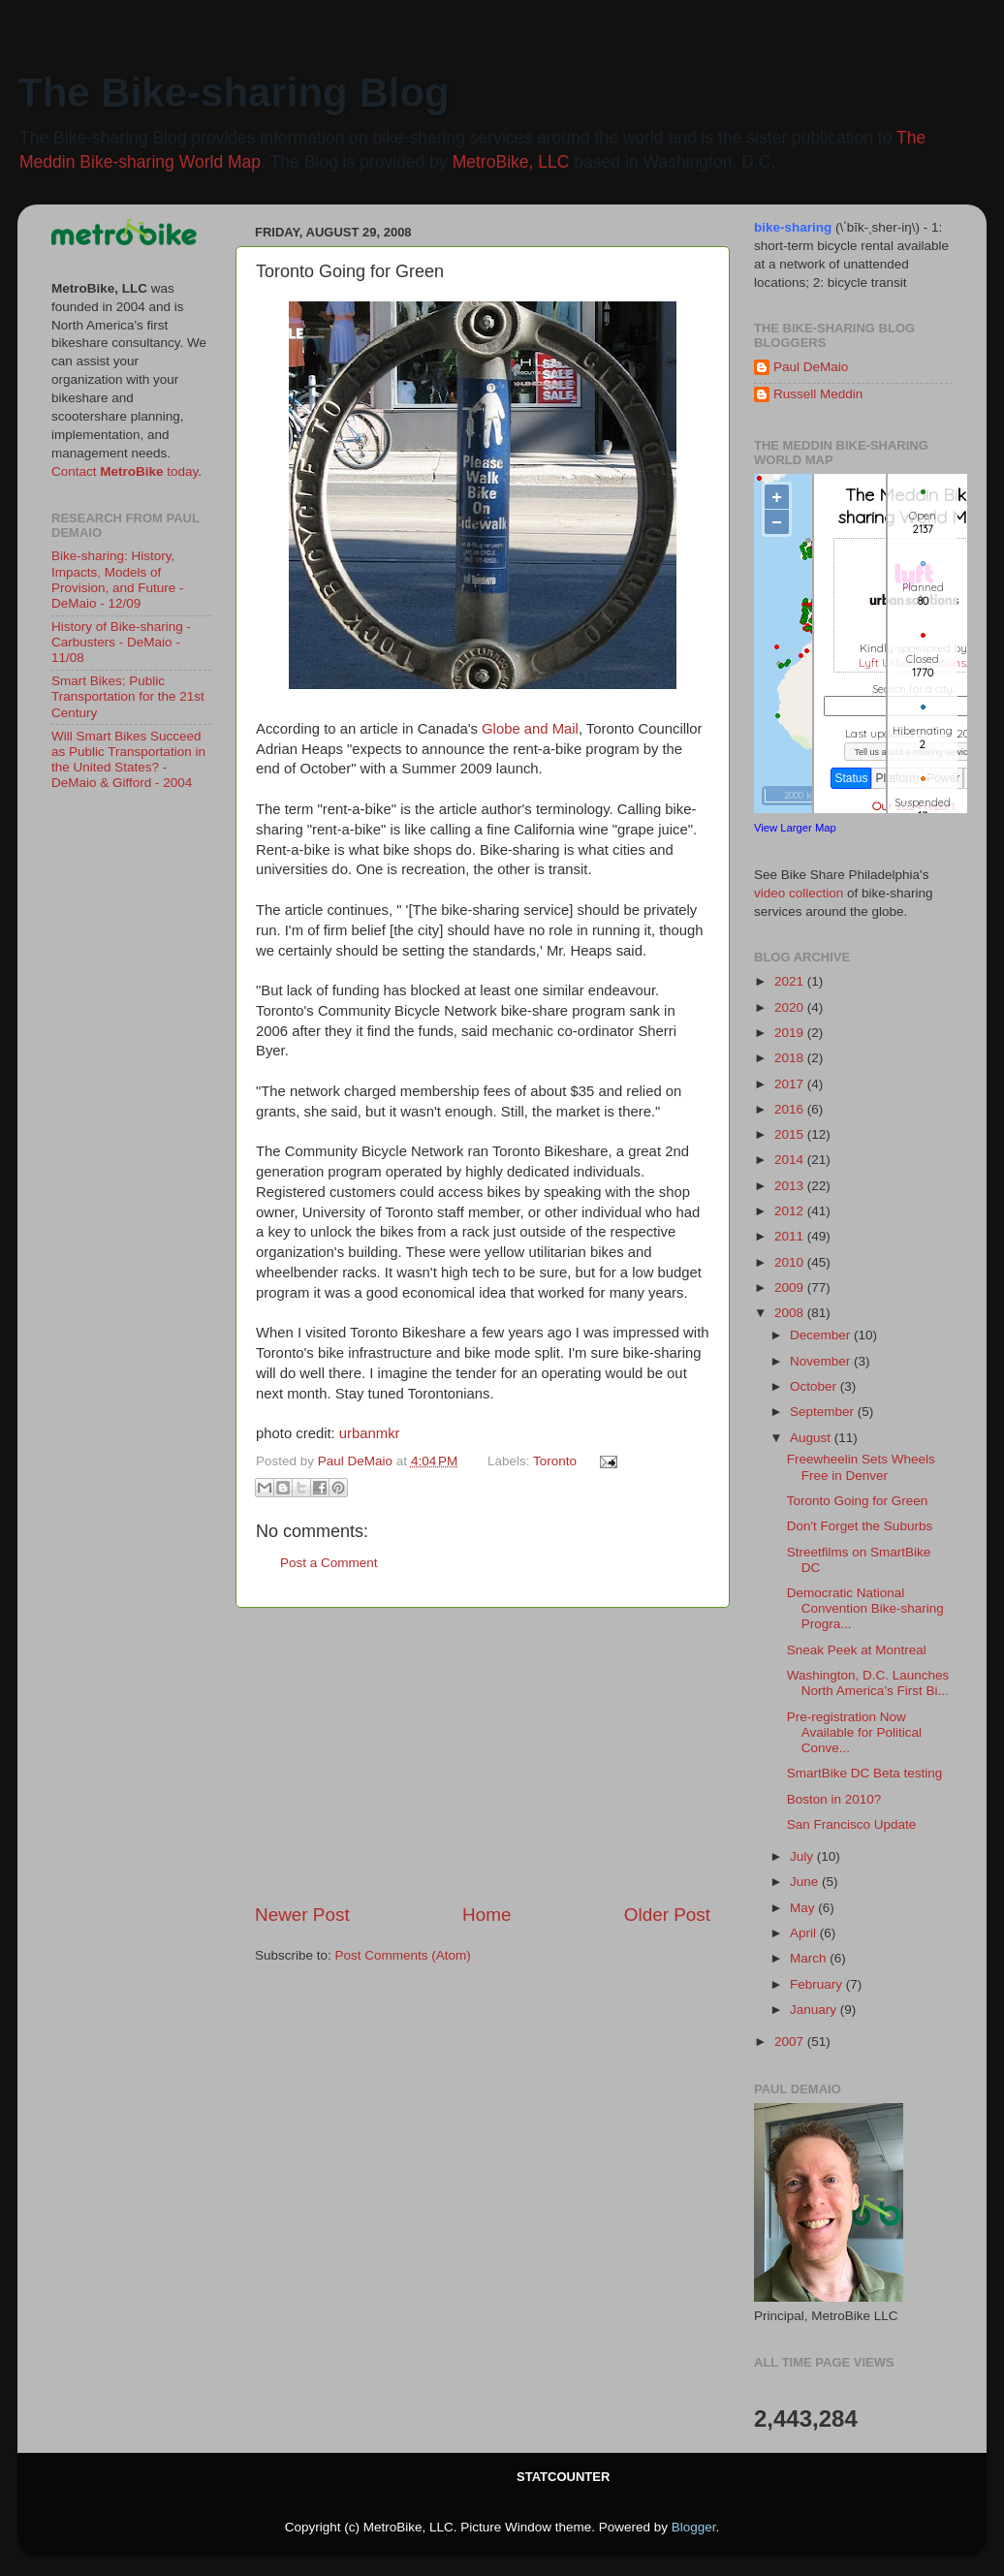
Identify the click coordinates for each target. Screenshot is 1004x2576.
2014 (790, 1159)
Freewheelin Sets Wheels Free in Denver (861, 1467)
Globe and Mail (530, 729)
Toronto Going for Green (857, 1500)
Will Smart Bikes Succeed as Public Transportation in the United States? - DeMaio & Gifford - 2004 (128, 760)
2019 (790, 1032)
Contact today (124, 471)
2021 (790, 981)
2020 (790, 1007)
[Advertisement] (482, 1755)
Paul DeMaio (810, 367)
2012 (790, 1211)
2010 (790, 1262)
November (822, 1361)
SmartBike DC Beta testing (865, 1773)
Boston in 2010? (834, 1799)
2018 (790, 1058)
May (804, 1908)
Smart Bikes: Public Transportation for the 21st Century (127, 696)
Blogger (694, 2527)
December (822, 1335)
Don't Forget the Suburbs (859, 1526)
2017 (790, 1084)
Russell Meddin (818, 394)
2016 (790, 1109)
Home (486, 1914)
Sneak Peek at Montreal (856, 1650)
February (818, 1984)
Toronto (555, 1461)
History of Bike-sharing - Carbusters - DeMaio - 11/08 (121, 642)
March (810, 1958)
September (824, 1411)
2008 (790, 1312)
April (805, 1933)
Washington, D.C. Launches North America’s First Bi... (868, 1683)
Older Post (667, 1914)
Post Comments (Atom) (403, 1955)
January (815, 2009)
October (815, 1386)
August (812, 1437)
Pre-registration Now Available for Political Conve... (854, 1732)
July (803, 1856)
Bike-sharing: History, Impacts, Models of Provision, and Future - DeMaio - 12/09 (117, 580)
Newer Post (302, 1914)
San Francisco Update (852, 1824)
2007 (790, 2041)
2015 (790, 1134)
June (806, 1881)
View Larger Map (795, 827)
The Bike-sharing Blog (233, 92)
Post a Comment (329, 1562)
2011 (790, 1236)
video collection (798, 893)
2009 (790, 1287)
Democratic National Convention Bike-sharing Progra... (865, 1608)
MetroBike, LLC (511, 162)
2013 (790, 1185)
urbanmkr (369, 1433)
